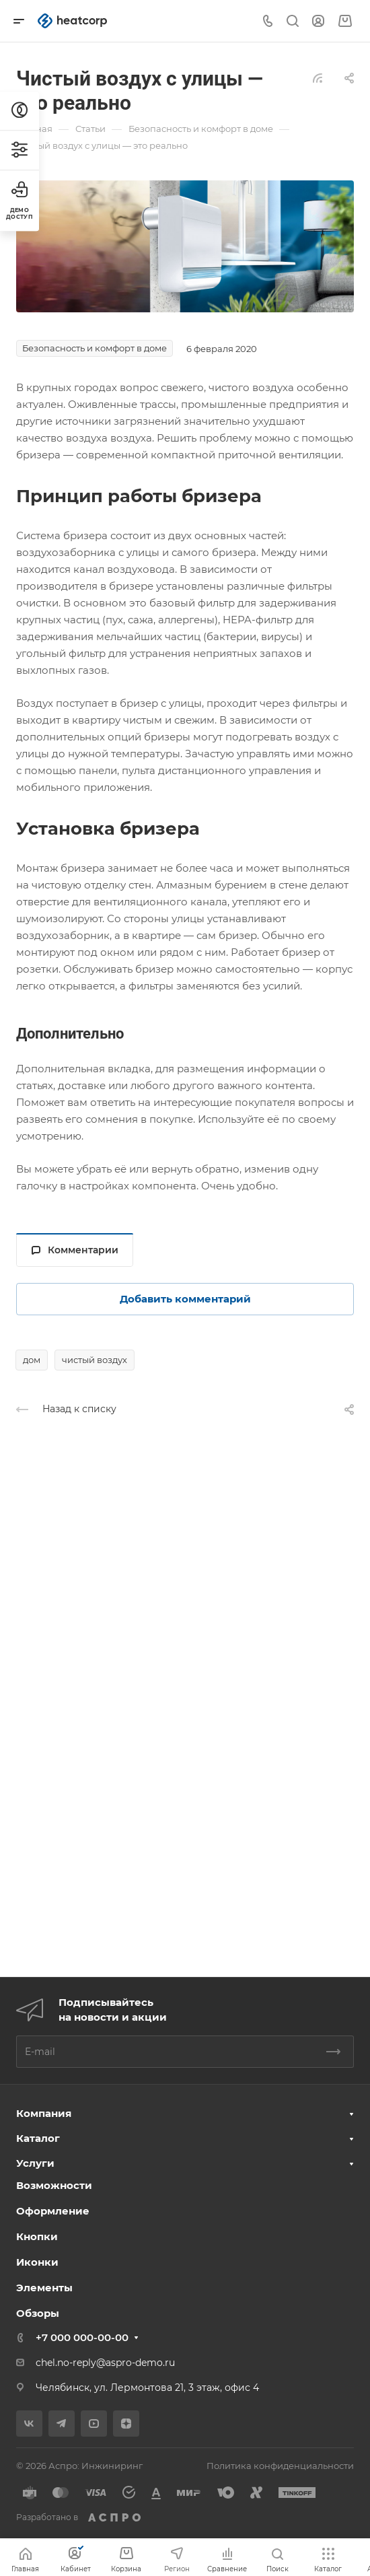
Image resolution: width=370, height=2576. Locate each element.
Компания (43, 2113)
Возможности (54, 2185)
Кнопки (37, 2236)
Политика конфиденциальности (280, 2465)
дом (31, 1359)
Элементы (44, 2287)
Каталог (38, 2138)
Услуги (35, 2163)
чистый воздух (94, 1359)
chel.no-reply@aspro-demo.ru (105, 2363)
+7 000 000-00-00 (82, 2337)
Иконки (37, 2262)
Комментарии (75, 1250)
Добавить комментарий (185, 1298)
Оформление (52, 2210)
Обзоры (37, 2313)
